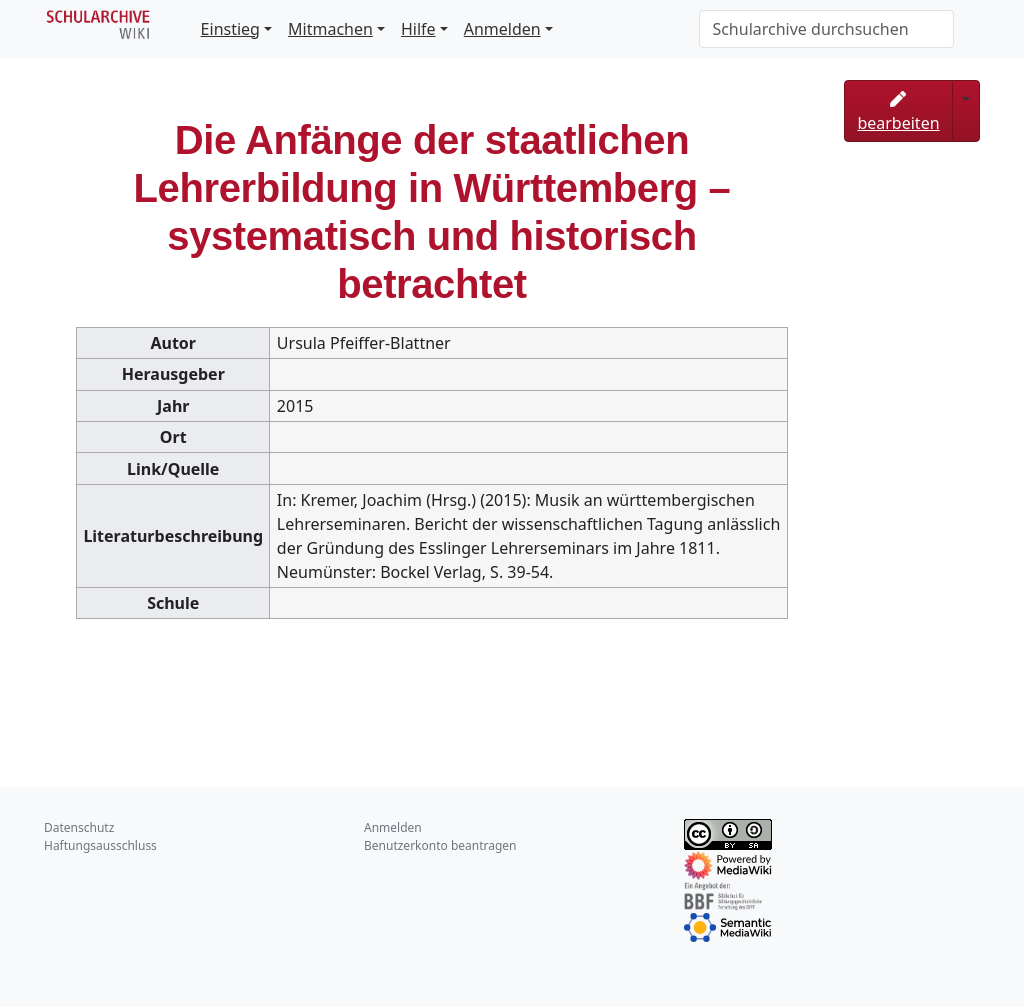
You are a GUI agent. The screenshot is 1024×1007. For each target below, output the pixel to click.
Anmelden (502, 29)
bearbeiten (898, 112)
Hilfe (418, 29)
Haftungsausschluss (100, 845)
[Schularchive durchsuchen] (826, 29)
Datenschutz (79, 827)
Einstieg (230, 29)
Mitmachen (330, 29)
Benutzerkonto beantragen (440, 845)
